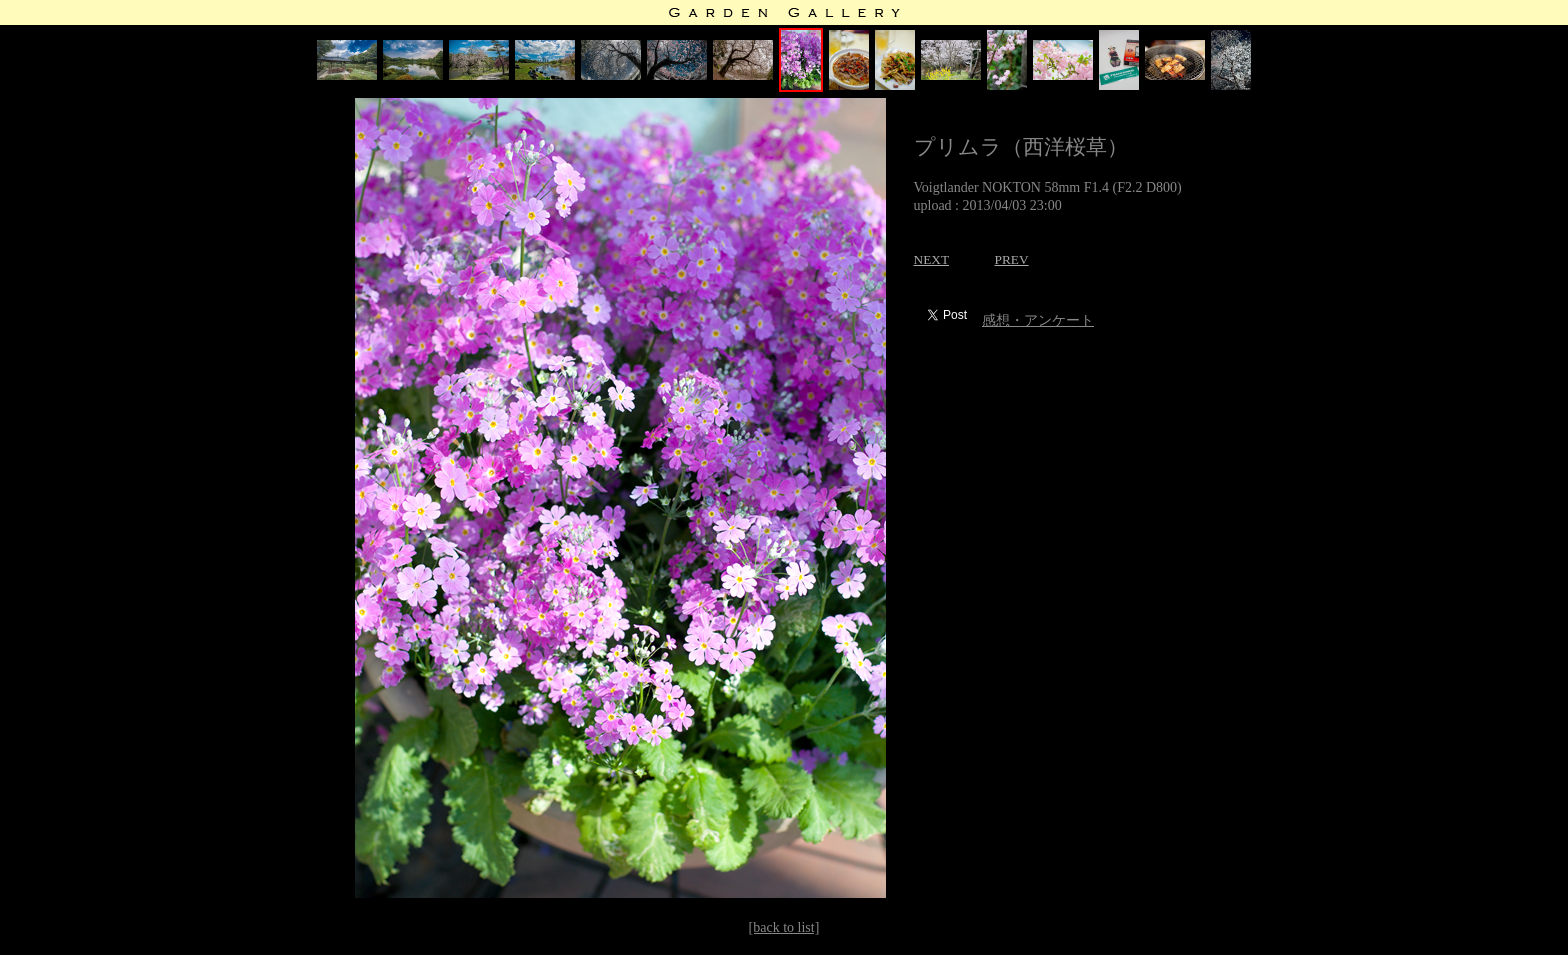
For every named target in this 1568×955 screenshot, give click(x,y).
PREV (1012, 259)
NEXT (932, 259)
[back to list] (784, 927)
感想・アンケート (1038, 320)
